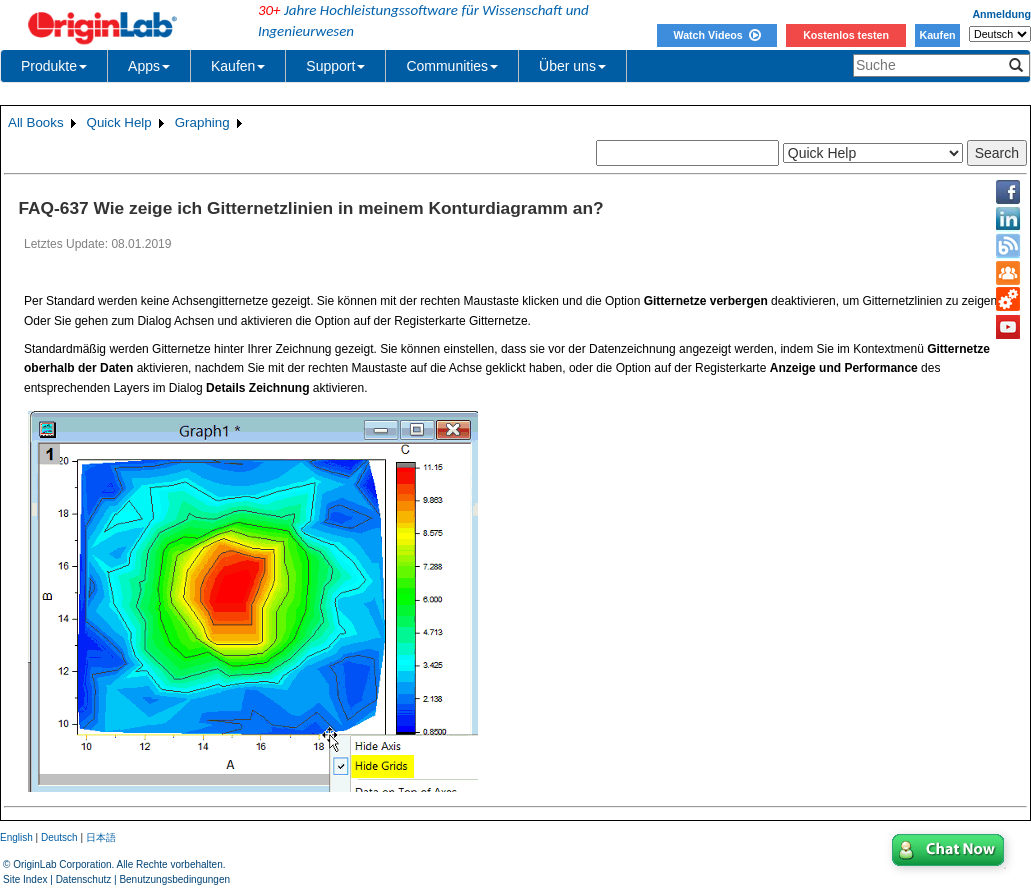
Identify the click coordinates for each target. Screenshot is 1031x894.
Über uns (572, 66)
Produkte (54, 66)
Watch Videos (716, 35)
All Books (36, 122)
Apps (149, 66)
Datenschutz (84, 879)
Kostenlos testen (846, 35)
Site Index (25, 879)
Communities (452, 66)
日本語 (101, 837)
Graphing (202, 122)
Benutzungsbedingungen (174, 879)
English (16, 837)
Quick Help (119, 122)
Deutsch (59, 837)
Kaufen (937, 35)
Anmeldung (1001, 14)
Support (335, 66)
